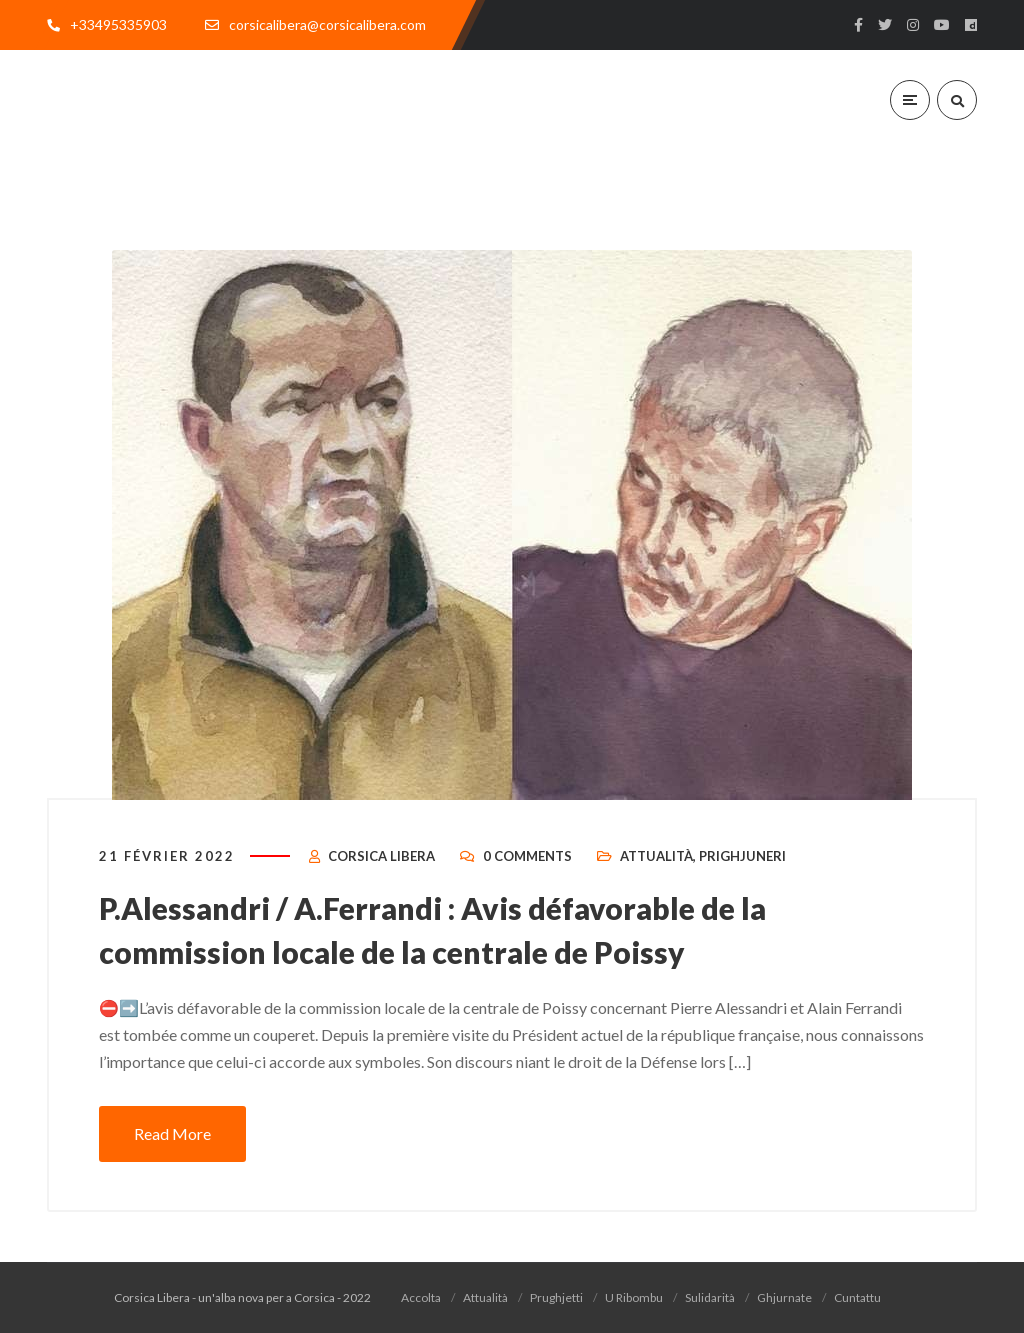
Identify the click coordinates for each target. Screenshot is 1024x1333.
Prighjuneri (742, 856)
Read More (172, 1133)
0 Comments (527, 856)
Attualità (656, 856)
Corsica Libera (381, 856)
